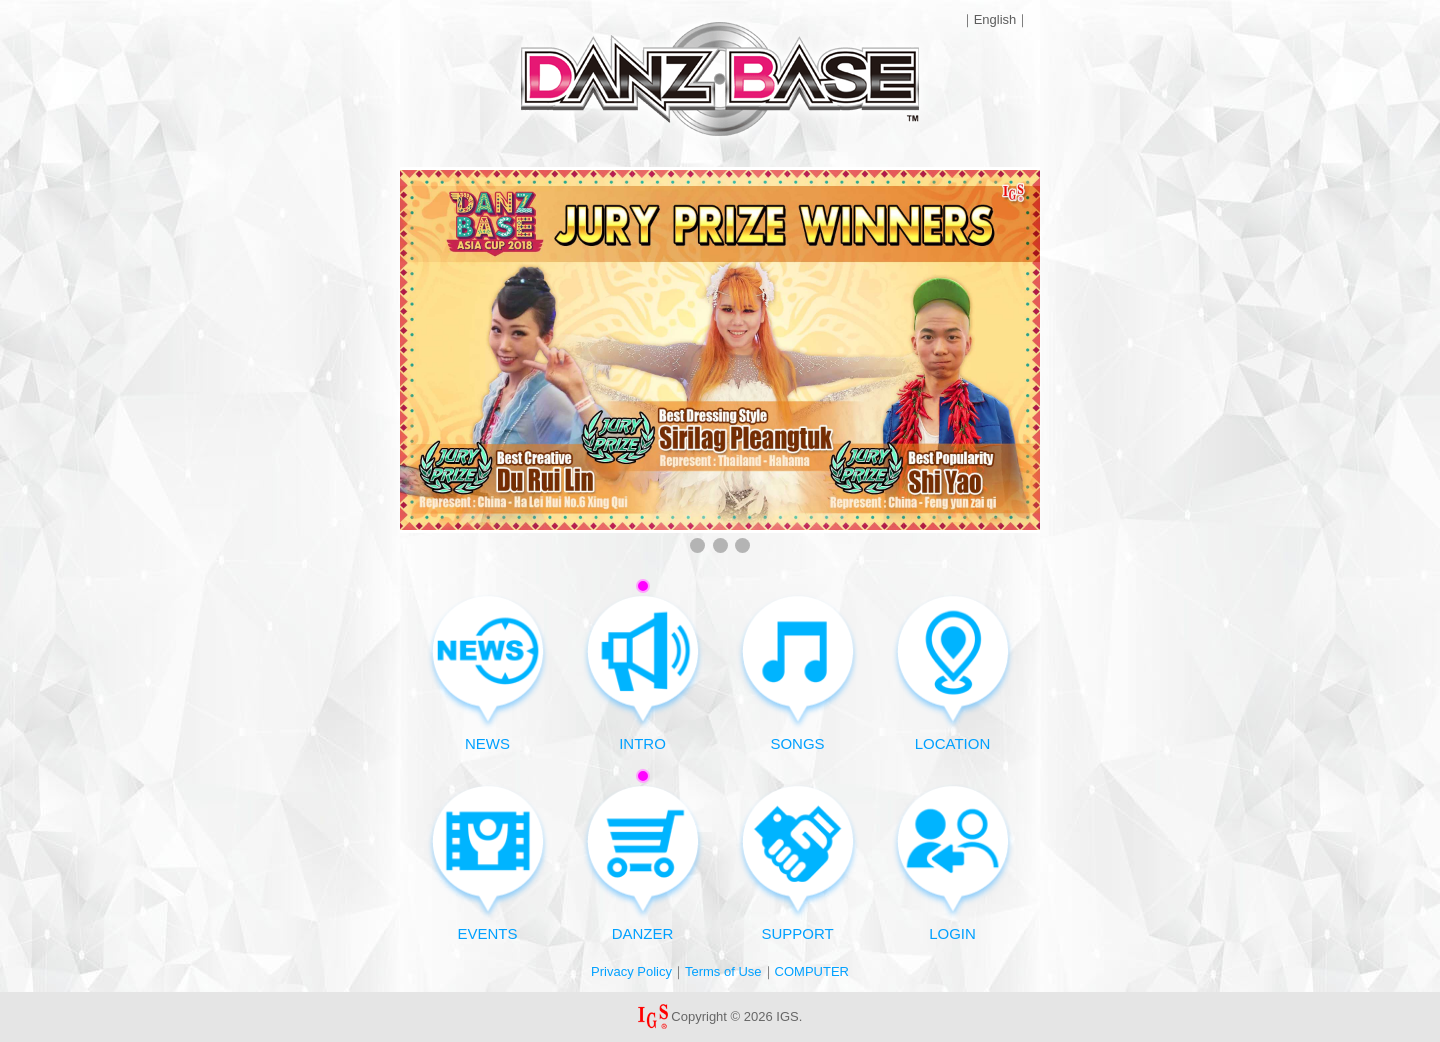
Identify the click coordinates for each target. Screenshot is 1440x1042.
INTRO (643, 665)
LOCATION (953, 672)
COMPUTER (812, 971)
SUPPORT (798, 862)
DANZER (643, 855)
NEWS (488, 672)
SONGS (798, 672)
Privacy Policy (631, 971)
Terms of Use (723, 971)
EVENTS (488, 862)
